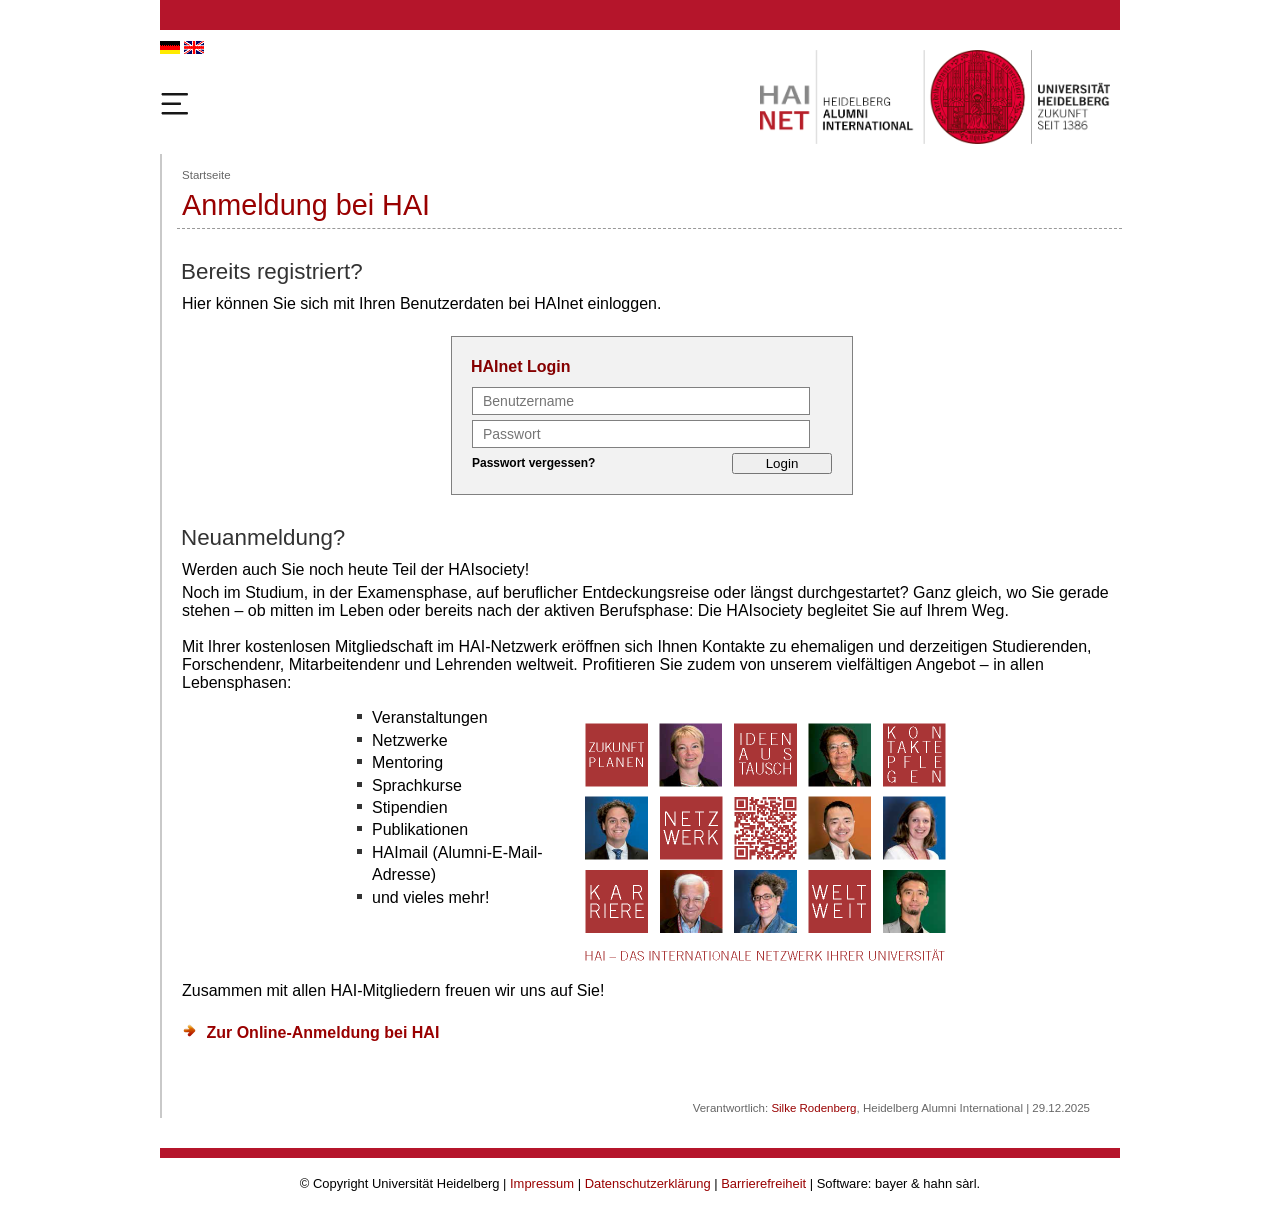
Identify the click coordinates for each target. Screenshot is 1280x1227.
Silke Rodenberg (813, 1108)
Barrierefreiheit (763, 1183)
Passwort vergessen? (533, 463)
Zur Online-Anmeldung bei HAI (322, 1032)
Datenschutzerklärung (648, 1183)
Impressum (542, 1183)
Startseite (206, 175)
